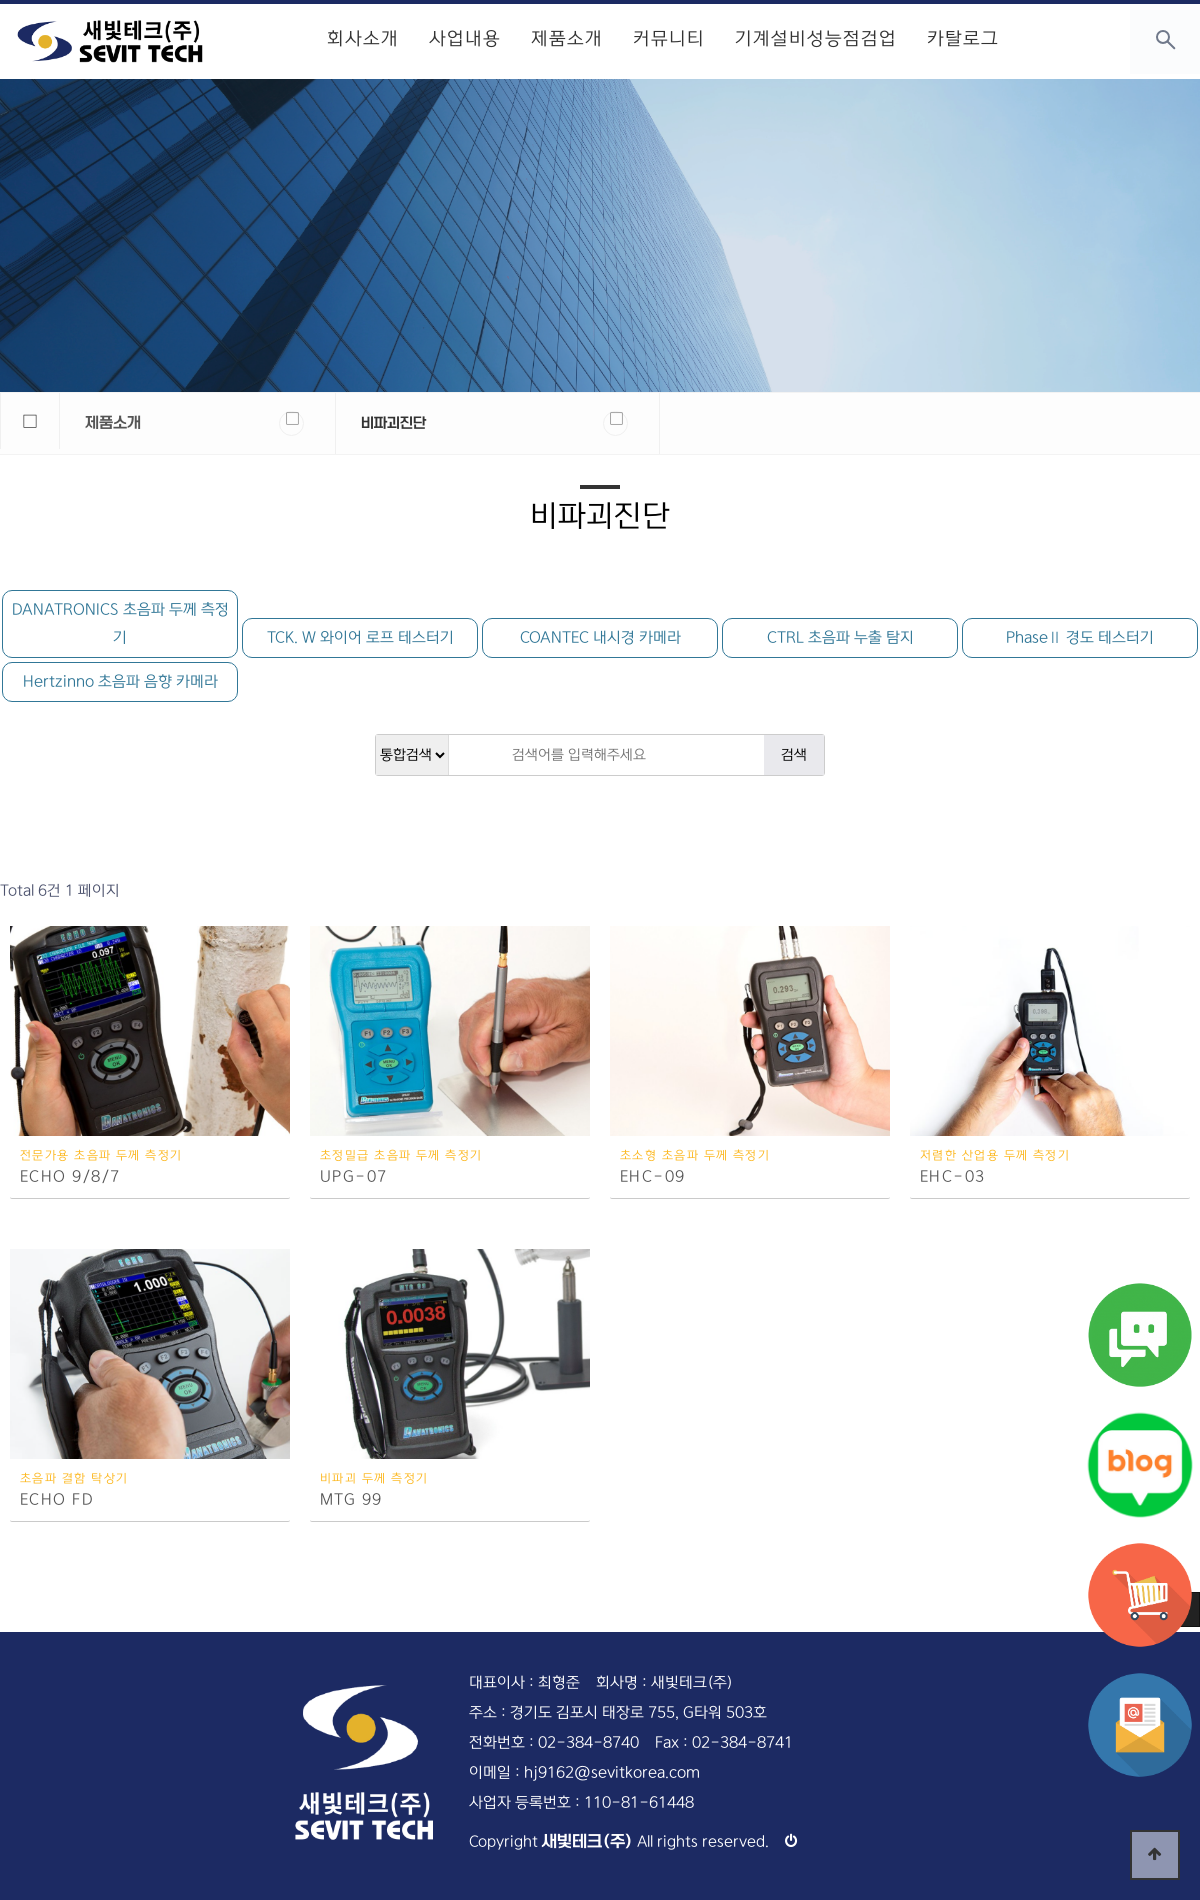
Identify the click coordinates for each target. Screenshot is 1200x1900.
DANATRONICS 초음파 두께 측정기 (120, 623)
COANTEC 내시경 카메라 (600, 637)
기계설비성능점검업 (816, 39)
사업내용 (465, 39)
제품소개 (567, 39)
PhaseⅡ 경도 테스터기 (1080, 637)
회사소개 (363, 39)
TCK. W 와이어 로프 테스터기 (360, 637)
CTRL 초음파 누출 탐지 (840, 637)
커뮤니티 (669, 39)
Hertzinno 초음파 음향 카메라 (120, 681)
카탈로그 (963, 39)
